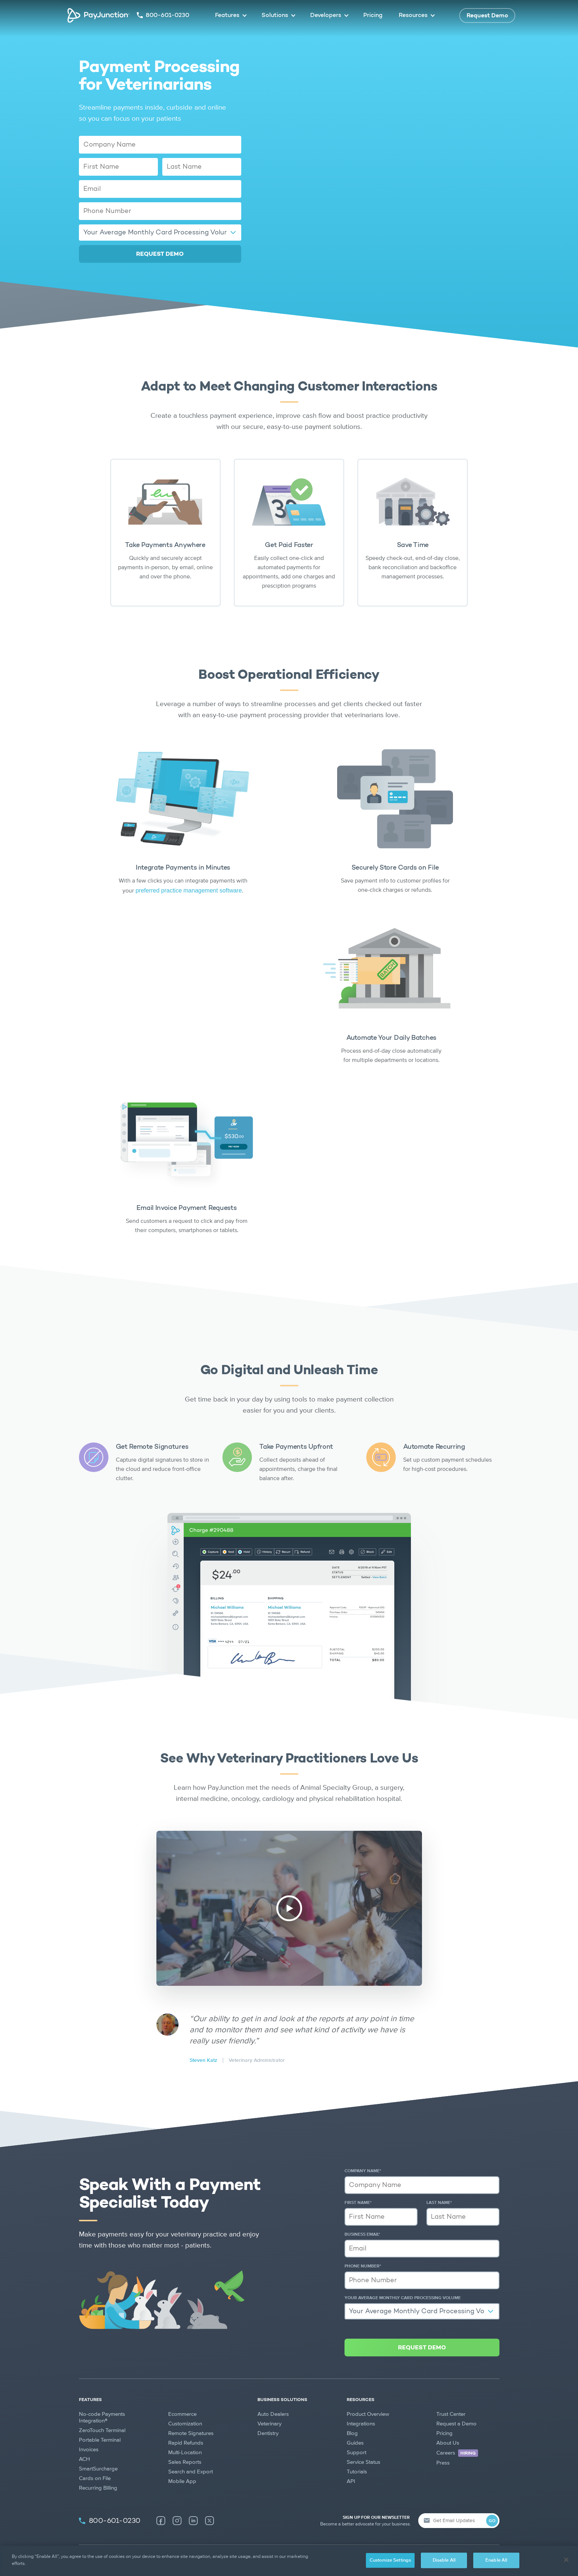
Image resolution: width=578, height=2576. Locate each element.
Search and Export (190, 2471)
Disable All (444, 2560)
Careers (457, 2453)
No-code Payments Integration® (102, 2417)
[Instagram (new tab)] (177, 2520)
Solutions (275, 15)
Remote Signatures (191, 2433)
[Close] (566, 2560)
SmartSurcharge (98, 2469)
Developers (325, 15)
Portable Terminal (100, 2440)
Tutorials (357, 2471)
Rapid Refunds (185, 2443)
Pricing (373, 15)
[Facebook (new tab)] (160, 2520)
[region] (289, 2561)
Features (227, 15)
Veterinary (269, 2424)
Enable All (496, 2560)
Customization (185, 2424)
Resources (413, 15)
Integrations (361, 2424)
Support (356, 2452)
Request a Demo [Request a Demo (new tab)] (456, 2424)
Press (443, 2463)
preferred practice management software (188, 890)
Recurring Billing (98, 2488)
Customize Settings (390, 2560)
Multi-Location (185, 2452)
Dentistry (267, 2433)
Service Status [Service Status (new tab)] (363, 2462)
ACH (84, 2459)
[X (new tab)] (209, 2520)
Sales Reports (184, 2462)
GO (492, 2521)
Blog (352, 2433)
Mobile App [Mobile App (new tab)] (182, 2481)
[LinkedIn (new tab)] (193, 2520)
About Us (447, 2443)
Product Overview (368, 2414)
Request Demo (487, 16)
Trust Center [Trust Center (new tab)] (450, 2414)
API (351, 2481)
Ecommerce (182, 2414)
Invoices (88, 2449)
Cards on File (95, 2478)
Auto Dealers (273, 2414)
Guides (355, 2443)
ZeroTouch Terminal (102, 2430)
